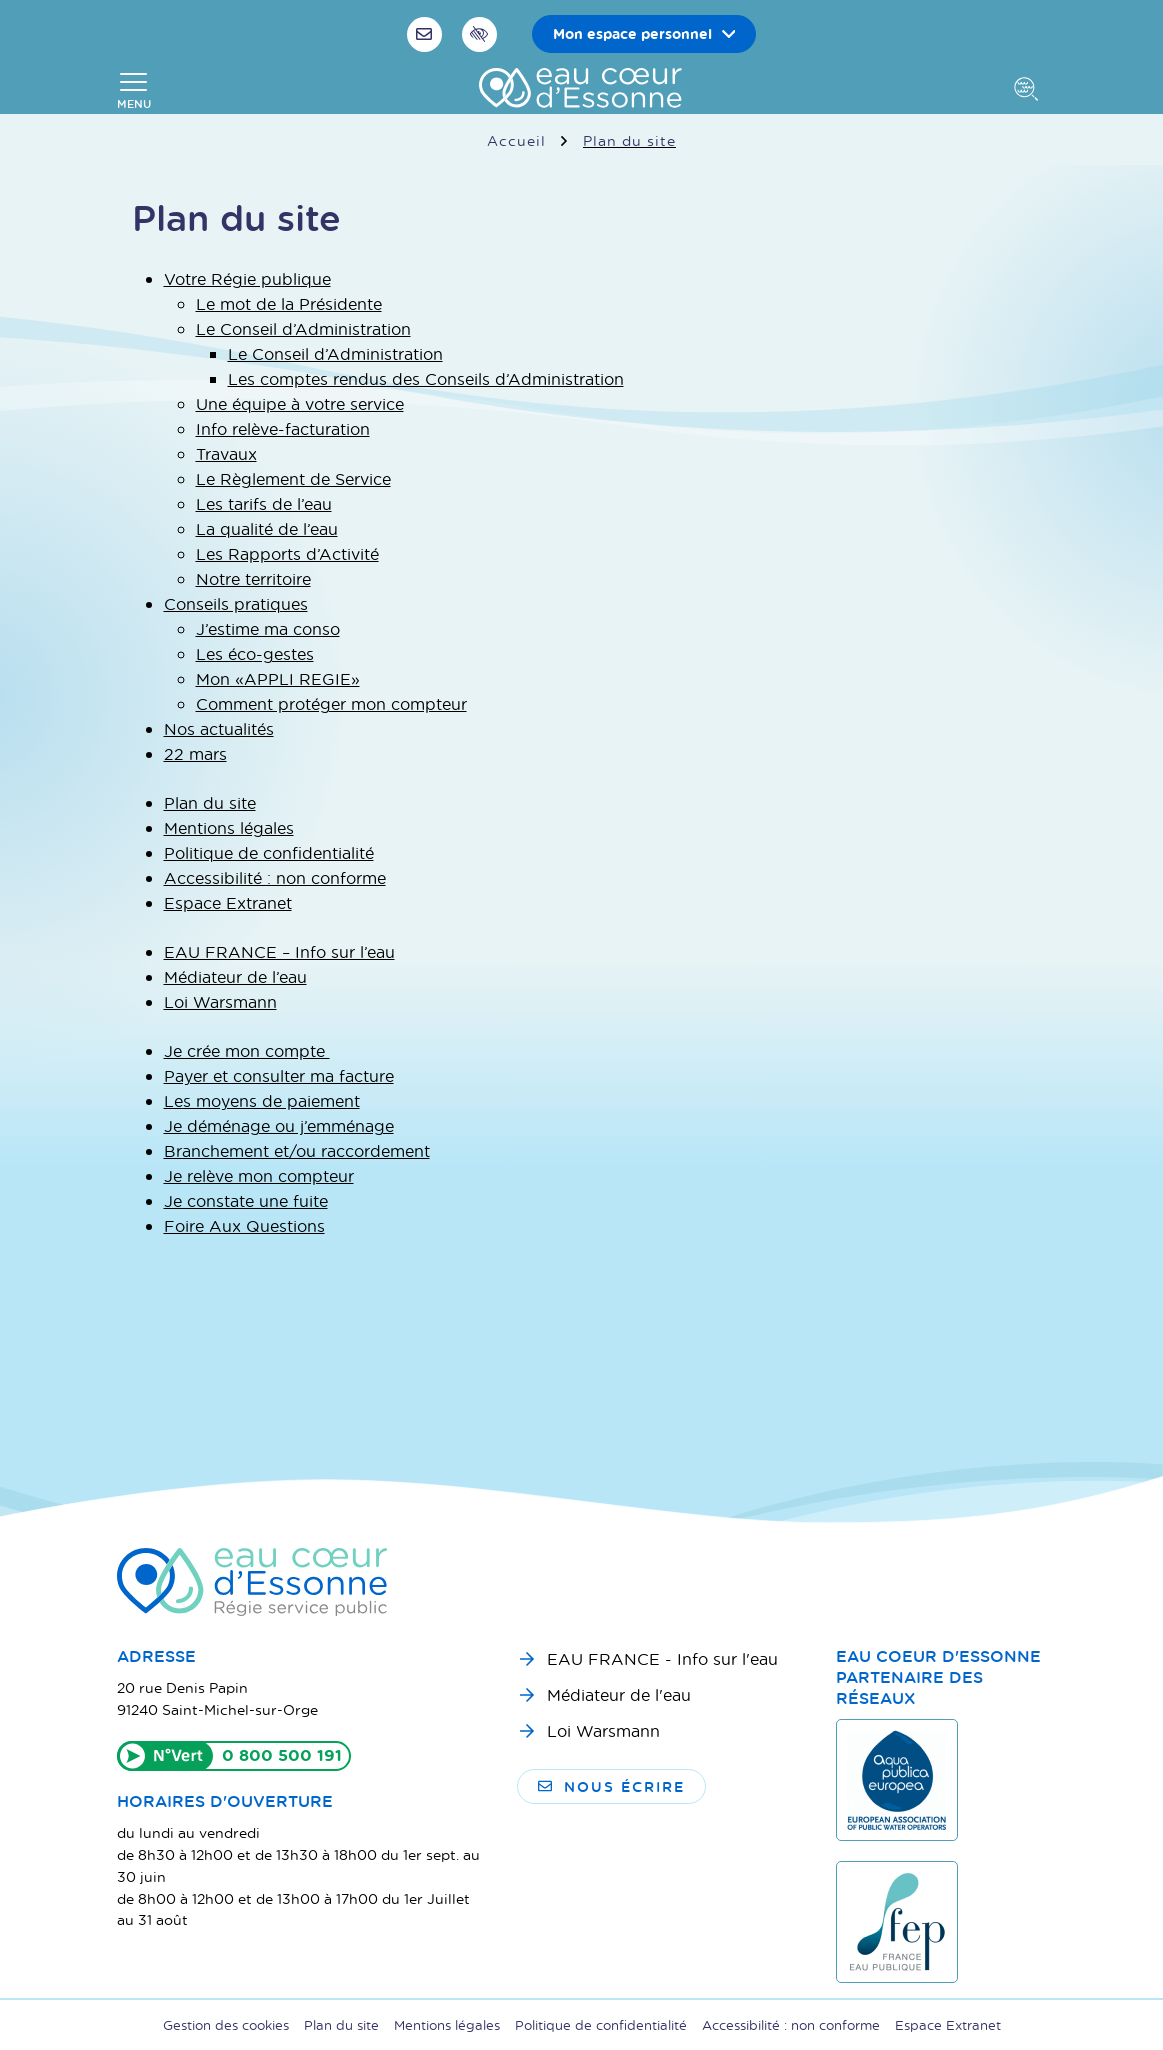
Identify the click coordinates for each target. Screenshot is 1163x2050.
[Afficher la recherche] (1030, 91)
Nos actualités (219, 728)
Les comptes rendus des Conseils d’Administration (426, 378)
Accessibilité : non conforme (275, 877)
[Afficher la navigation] (134, 91)
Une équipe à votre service (300, 403)
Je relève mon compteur (259, 1175)
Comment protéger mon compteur (331, 703)
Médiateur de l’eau (235, 976)
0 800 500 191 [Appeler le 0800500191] (282, 1755)
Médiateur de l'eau (619, 1694)
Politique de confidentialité (269, 852)
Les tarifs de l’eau (264, 503)
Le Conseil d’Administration (303, 328)
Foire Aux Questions (244, 1225)
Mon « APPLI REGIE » (278, 678)
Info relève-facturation (283, 428)
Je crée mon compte (247, 1050)
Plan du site (210, 802)
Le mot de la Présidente (289, 303)
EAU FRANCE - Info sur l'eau (662, 1658)
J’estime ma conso (268, 628)
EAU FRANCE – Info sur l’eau (279, 951)
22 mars (195, 753)
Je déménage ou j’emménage (279, 1125)
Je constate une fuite (246, 1200)
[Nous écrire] (427, 34)
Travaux (226, 453)
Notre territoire (253, 578)
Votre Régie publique (247, 278)
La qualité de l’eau (267, 528)
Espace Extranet (228, 902)
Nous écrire (611, 1786)
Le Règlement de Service (293, 478)
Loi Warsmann (220, 1001)
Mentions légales (229, 827)
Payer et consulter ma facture (279, 1075)
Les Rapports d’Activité (287, 553)
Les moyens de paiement (262, 1100)
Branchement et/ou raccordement (297, 1150)
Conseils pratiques (236, 603)
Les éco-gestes (255, 653)
